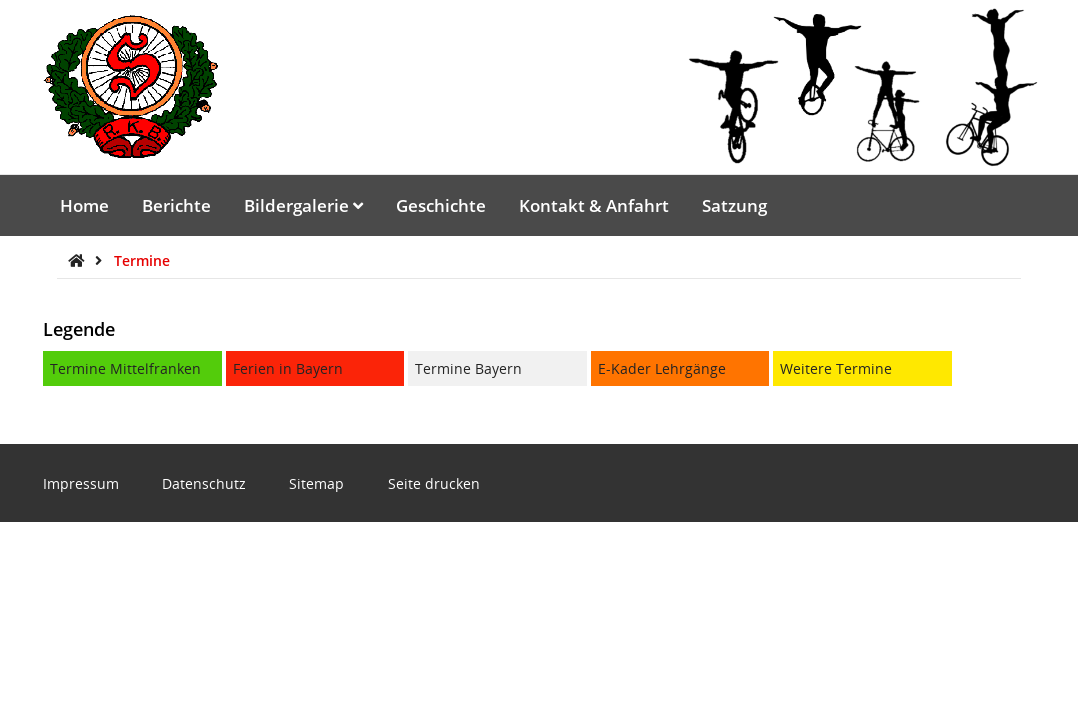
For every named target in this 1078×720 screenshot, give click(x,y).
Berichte (176, 205)
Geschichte (441, 205)
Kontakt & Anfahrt (594, 205)
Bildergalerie (303, 205)
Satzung (734, 205)
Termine (142, 260)
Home (84, 205)
